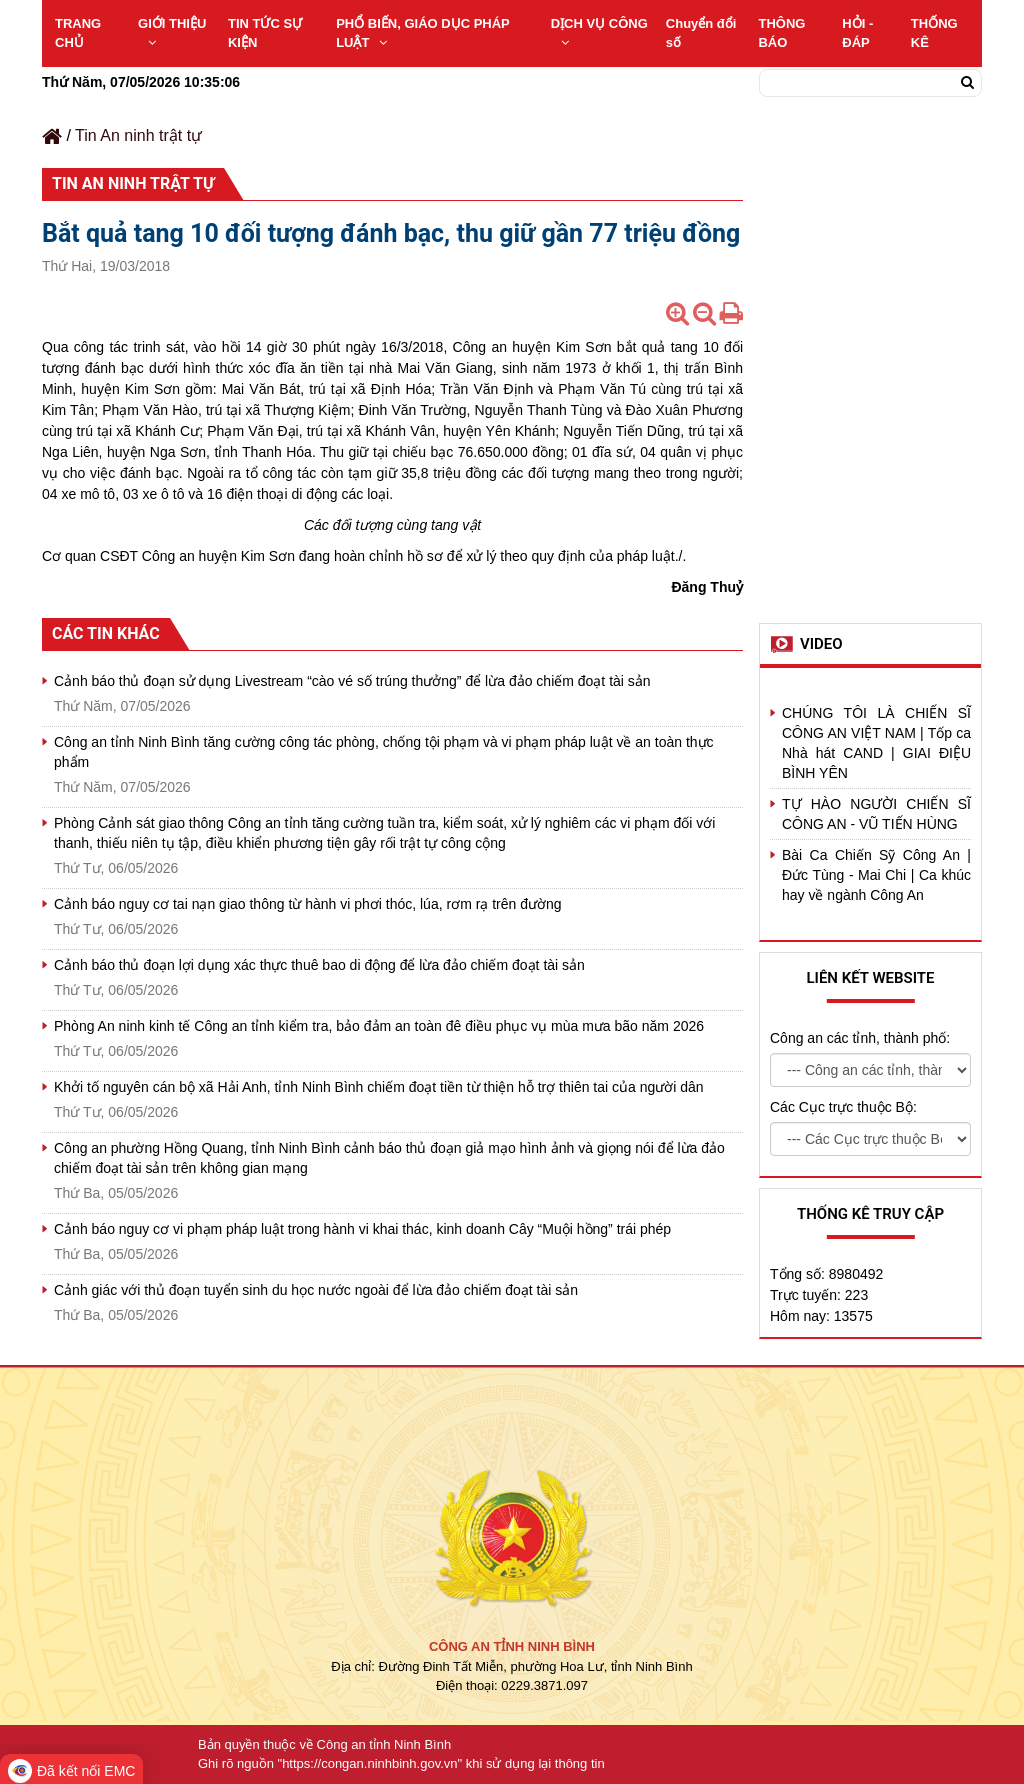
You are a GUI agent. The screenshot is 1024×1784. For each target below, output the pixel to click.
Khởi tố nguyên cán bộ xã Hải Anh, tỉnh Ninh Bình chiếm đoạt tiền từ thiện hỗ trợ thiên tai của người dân (379, 1087)
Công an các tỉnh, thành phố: (860, 1038)
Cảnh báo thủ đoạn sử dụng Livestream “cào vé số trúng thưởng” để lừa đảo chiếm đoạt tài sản (352, 681)
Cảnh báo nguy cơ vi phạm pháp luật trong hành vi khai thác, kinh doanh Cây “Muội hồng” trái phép (362, 1229)
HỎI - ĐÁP (857, 33)
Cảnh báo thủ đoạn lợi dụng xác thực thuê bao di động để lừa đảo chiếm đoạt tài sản (319, 965)
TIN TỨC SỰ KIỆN (265, 33)
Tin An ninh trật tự (138, 135)
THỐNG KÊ (934, 33)
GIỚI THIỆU (172, 32)
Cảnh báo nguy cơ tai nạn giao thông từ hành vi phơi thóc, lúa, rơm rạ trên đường (308, 904)
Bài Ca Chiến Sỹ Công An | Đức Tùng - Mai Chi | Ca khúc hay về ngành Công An (876, 875)
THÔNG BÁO (781, 33)
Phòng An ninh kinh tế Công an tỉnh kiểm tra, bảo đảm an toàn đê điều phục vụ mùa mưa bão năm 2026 (379, 1026)
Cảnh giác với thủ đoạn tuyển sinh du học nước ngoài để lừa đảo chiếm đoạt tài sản (316, 1290)
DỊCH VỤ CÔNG (599, 32)
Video (821, 644)
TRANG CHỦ (78, 33)
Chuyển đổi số (701, 33)
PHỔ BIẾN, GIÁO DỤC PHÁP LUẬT (422, 33)
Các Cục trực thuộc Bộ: (843, 1107)
